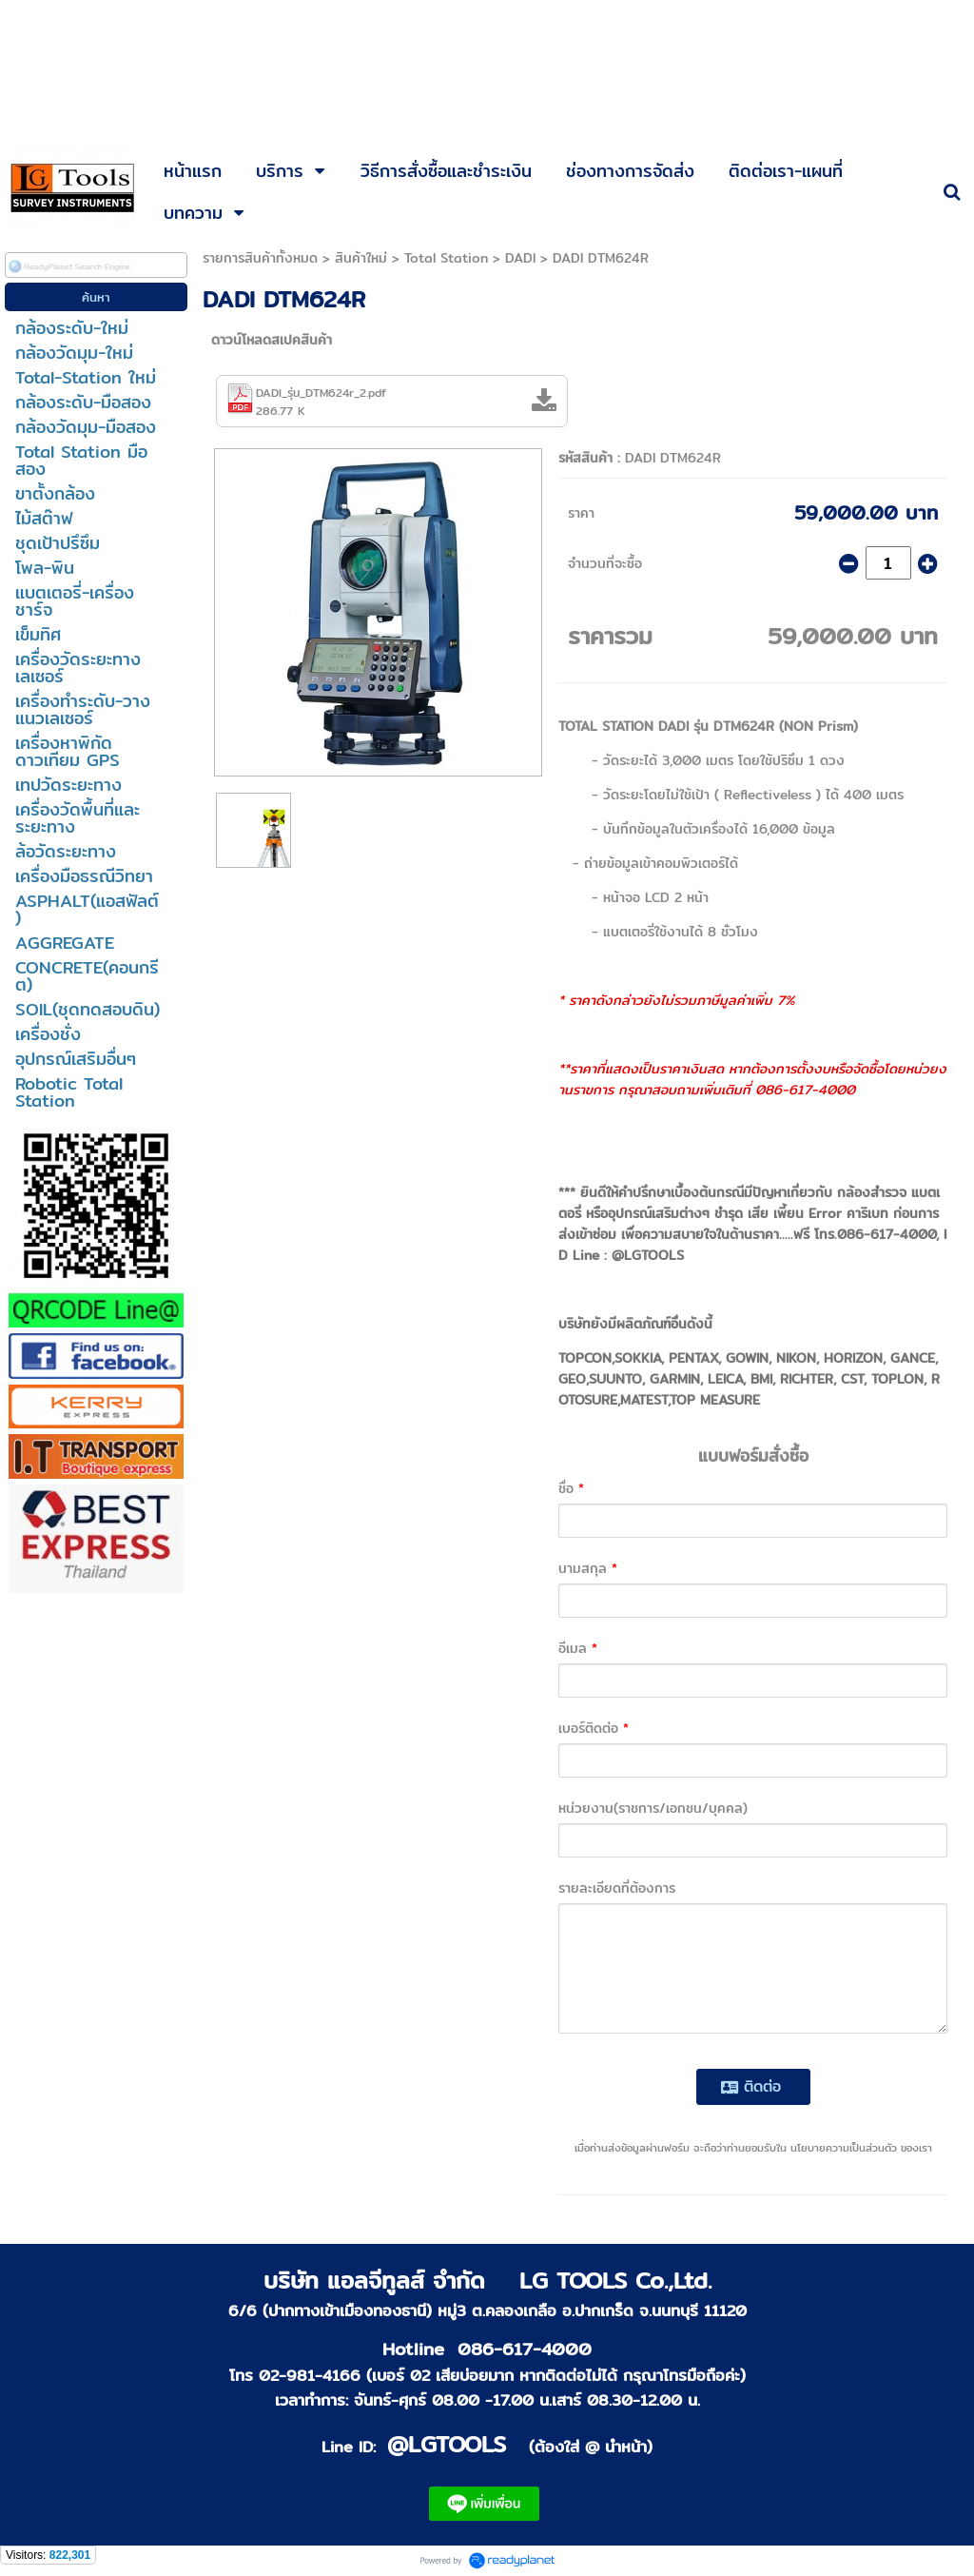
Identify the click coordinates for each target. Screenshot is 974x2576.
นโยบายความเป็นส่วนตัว (843, 2147)
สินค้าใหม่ (361, 257)
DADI (520, 257)
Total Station (446, 257)
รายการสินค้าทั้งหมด (260, 257)
